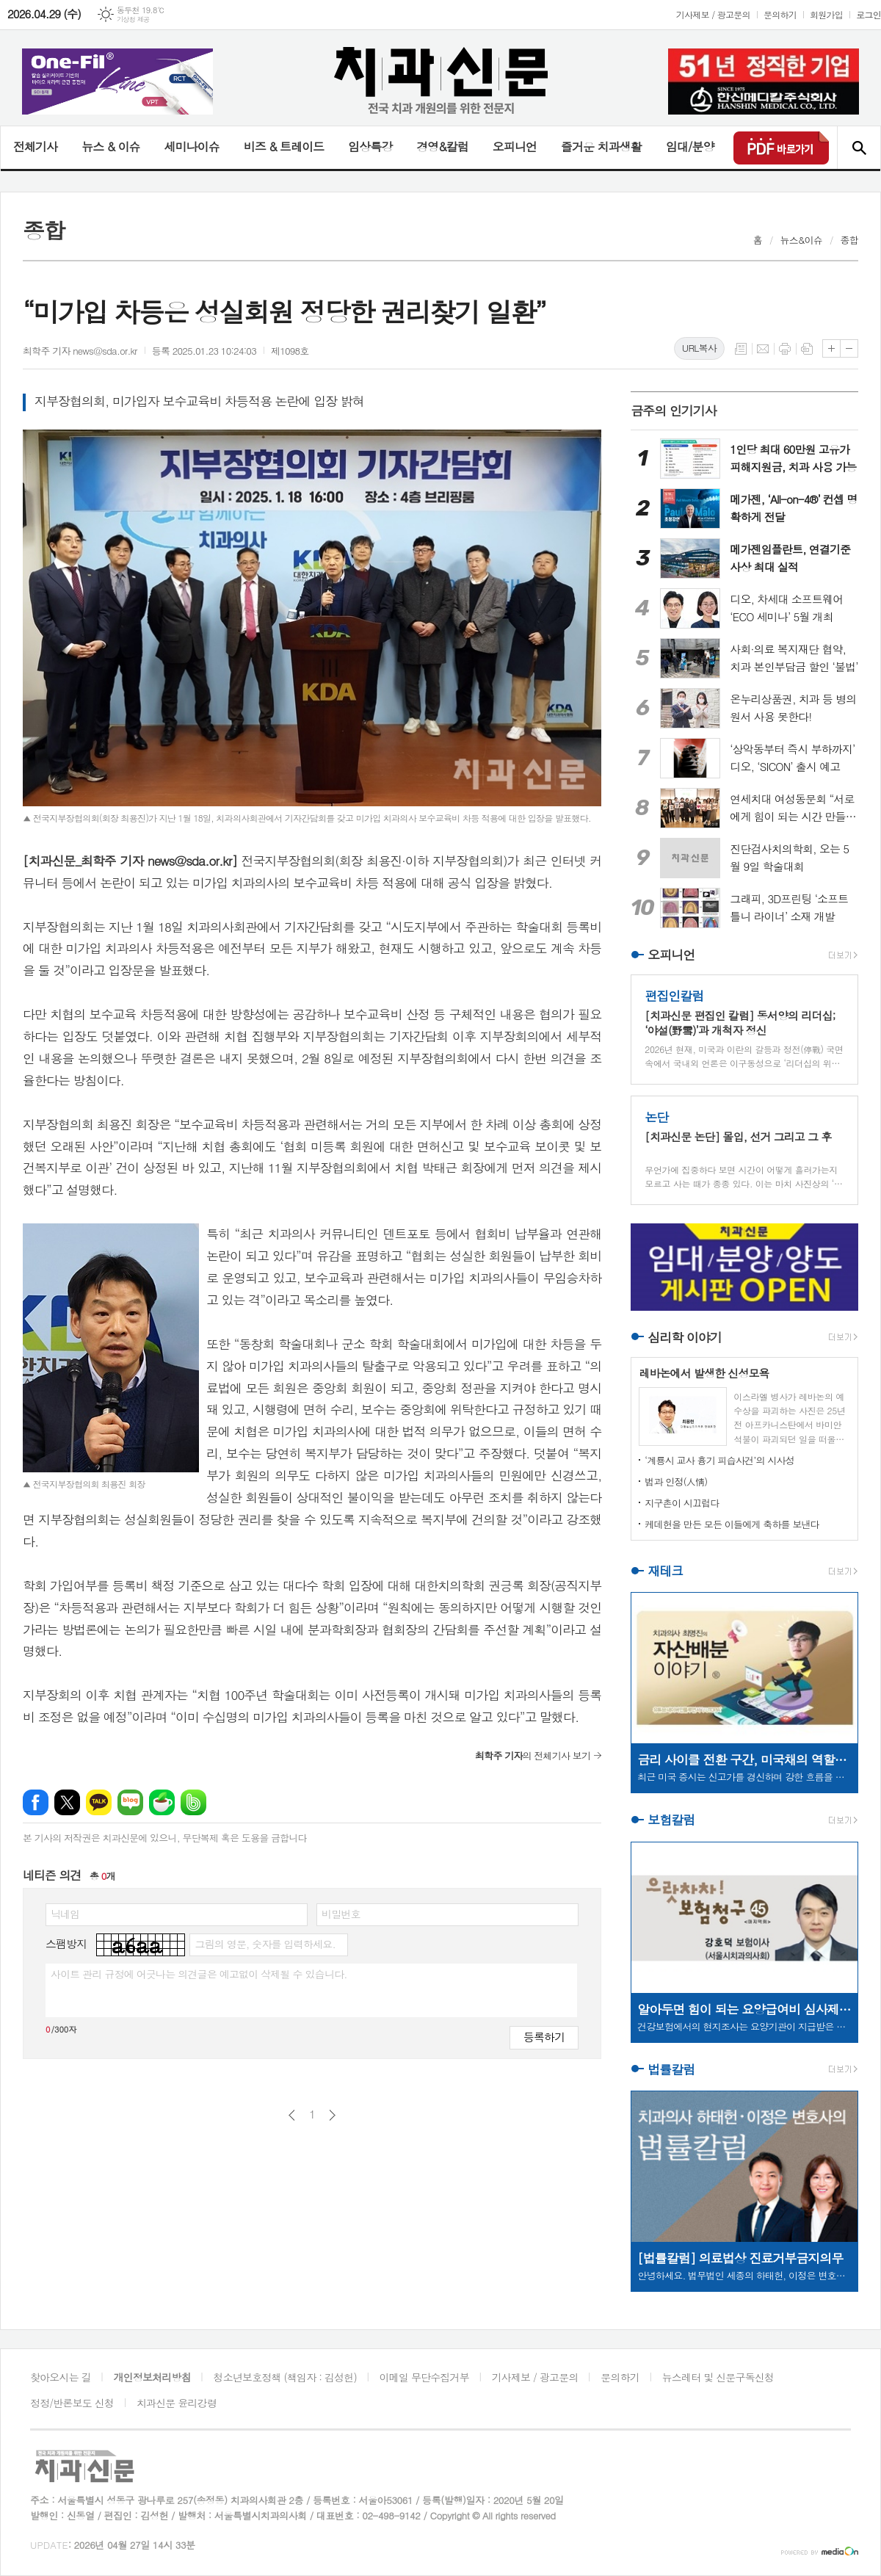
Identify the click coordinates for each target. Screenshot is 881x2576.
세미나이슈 (191, 146)
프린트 (784, 348)
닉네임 (65, 1914)
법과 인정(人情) (676, 1481)
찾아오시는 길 (60, 2377)
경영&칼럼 (442, 146)
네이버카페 (162, 1802)
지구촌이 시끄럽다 (682, 1503)
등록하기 (544, 2036)
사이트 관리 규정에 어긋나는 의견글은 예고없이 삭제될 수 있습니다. (199, 1974)
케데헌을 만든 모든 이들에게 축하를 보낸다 (732, 1524)
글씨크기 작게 (849, 348)
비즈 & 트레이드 (284, 146)
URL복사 (699, 348)
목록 (740, 348)
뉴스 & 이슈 (110, 146)
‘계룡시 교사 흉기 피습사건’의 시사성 (719, 1460)
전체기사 (35, 146)
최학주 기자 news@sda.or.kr (80, 351)
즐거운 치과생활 (601, 146)
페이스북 (35, 1802)
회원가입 (826, 14)
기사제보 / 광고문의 (713, 14)
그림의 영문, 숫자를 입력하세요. (265, 1944)
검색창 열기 (858, 147)
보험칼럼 (671, 1820)
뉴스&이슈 (801, 240)
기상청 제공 (133, 19)
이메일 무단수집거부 (424, 2377)
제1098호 (290, 351)
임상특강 (370, 146)
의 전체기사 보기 (532, 1755)
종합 (849, 240)
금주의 (674, 410)
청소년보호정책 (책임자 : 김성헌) (285, 2377)
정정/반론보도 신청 (72, 2402)
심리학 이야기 (685, 1337)
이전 (291, 2115)
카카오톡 (99, 1802)
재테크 (665, 1571)
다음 (332, 2115)
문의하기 (780, 14)
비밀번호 (341, 1914)
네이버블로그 (130, 1802)
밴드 (193, 1802)
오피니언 (515, 146)
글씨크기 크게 (831, 348)
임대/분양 (690, 146)
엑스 (67, 1802)
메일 (762, 348)
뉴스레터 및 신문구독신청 (718, 2377)
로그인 (868, 14)
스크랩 (807, 348)
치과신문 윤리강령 (177, 2402)
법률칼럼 (671, 2069)
